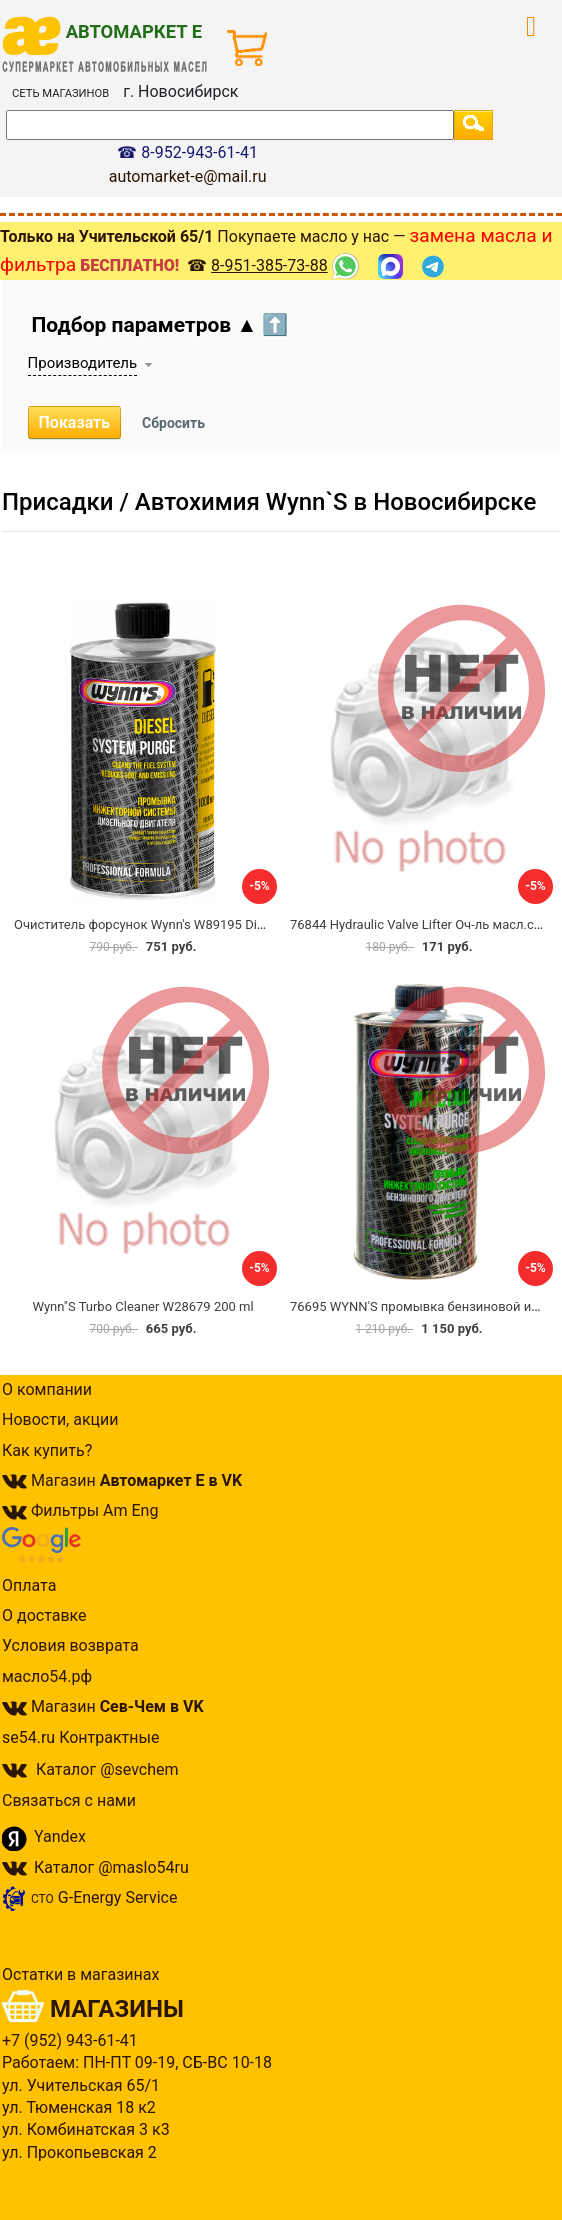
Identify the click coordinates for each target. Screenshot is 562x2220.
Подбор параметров (160, 325)
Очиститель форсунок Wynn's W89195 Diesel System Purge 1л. (199, 924)
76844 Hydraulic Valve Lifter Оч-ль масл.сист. (424, 924)
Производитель (83, 363)
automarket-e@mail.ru (188, 176)
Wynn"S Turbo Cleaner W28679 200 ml (142, 1306)
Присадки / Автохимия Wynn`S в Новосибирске (269, 502)
